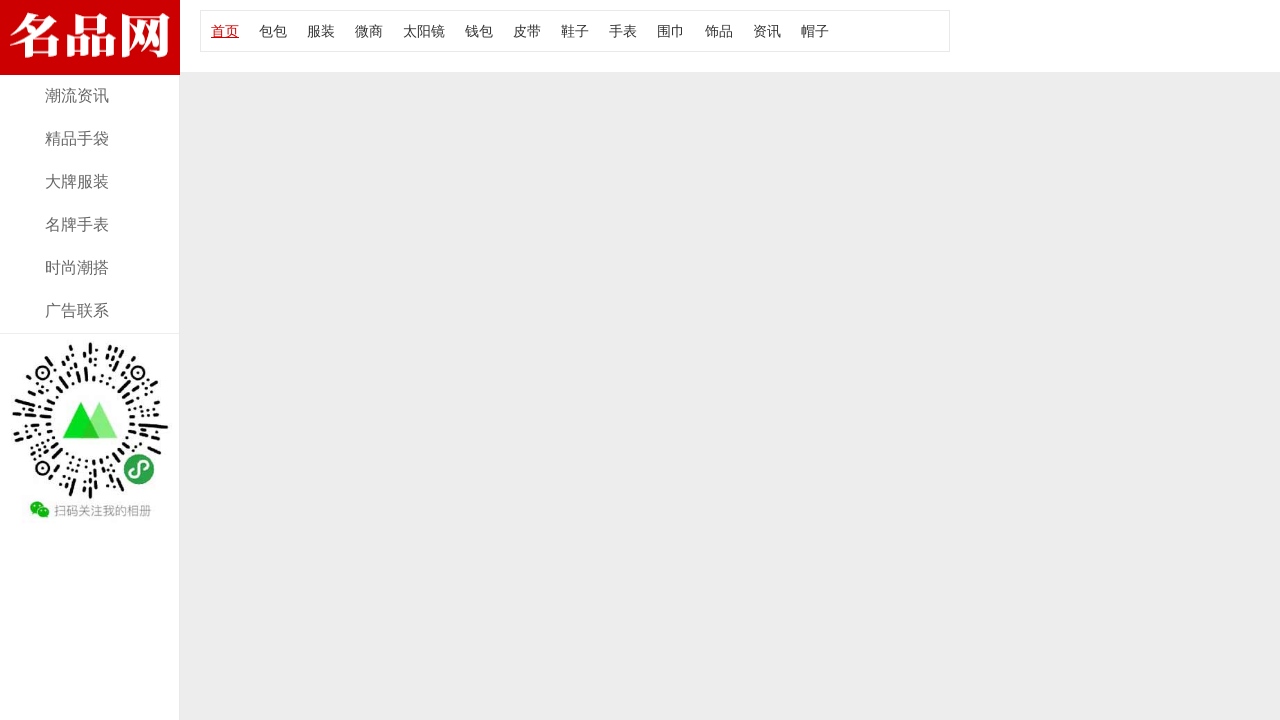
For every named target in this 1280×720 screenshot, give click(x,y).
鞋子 (575, 31)
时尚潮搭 (77, 267)
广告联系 (77, 310)
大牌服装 (77, 181)
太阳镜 (424, 31)
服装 (321, 31)
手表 (623, 31)
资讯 (767, 31)
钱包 (479, 31)
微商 (369, 31)
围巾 (671, 31)
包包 (273, 31)
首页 (225, 31)
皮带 (527, 31)
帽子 (815, 31)
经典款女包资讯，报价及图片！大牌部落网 (90, 62)
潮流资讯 (77, 95)
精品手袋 (77, 138)
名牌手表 (77, 224)
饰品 (719, 31)
